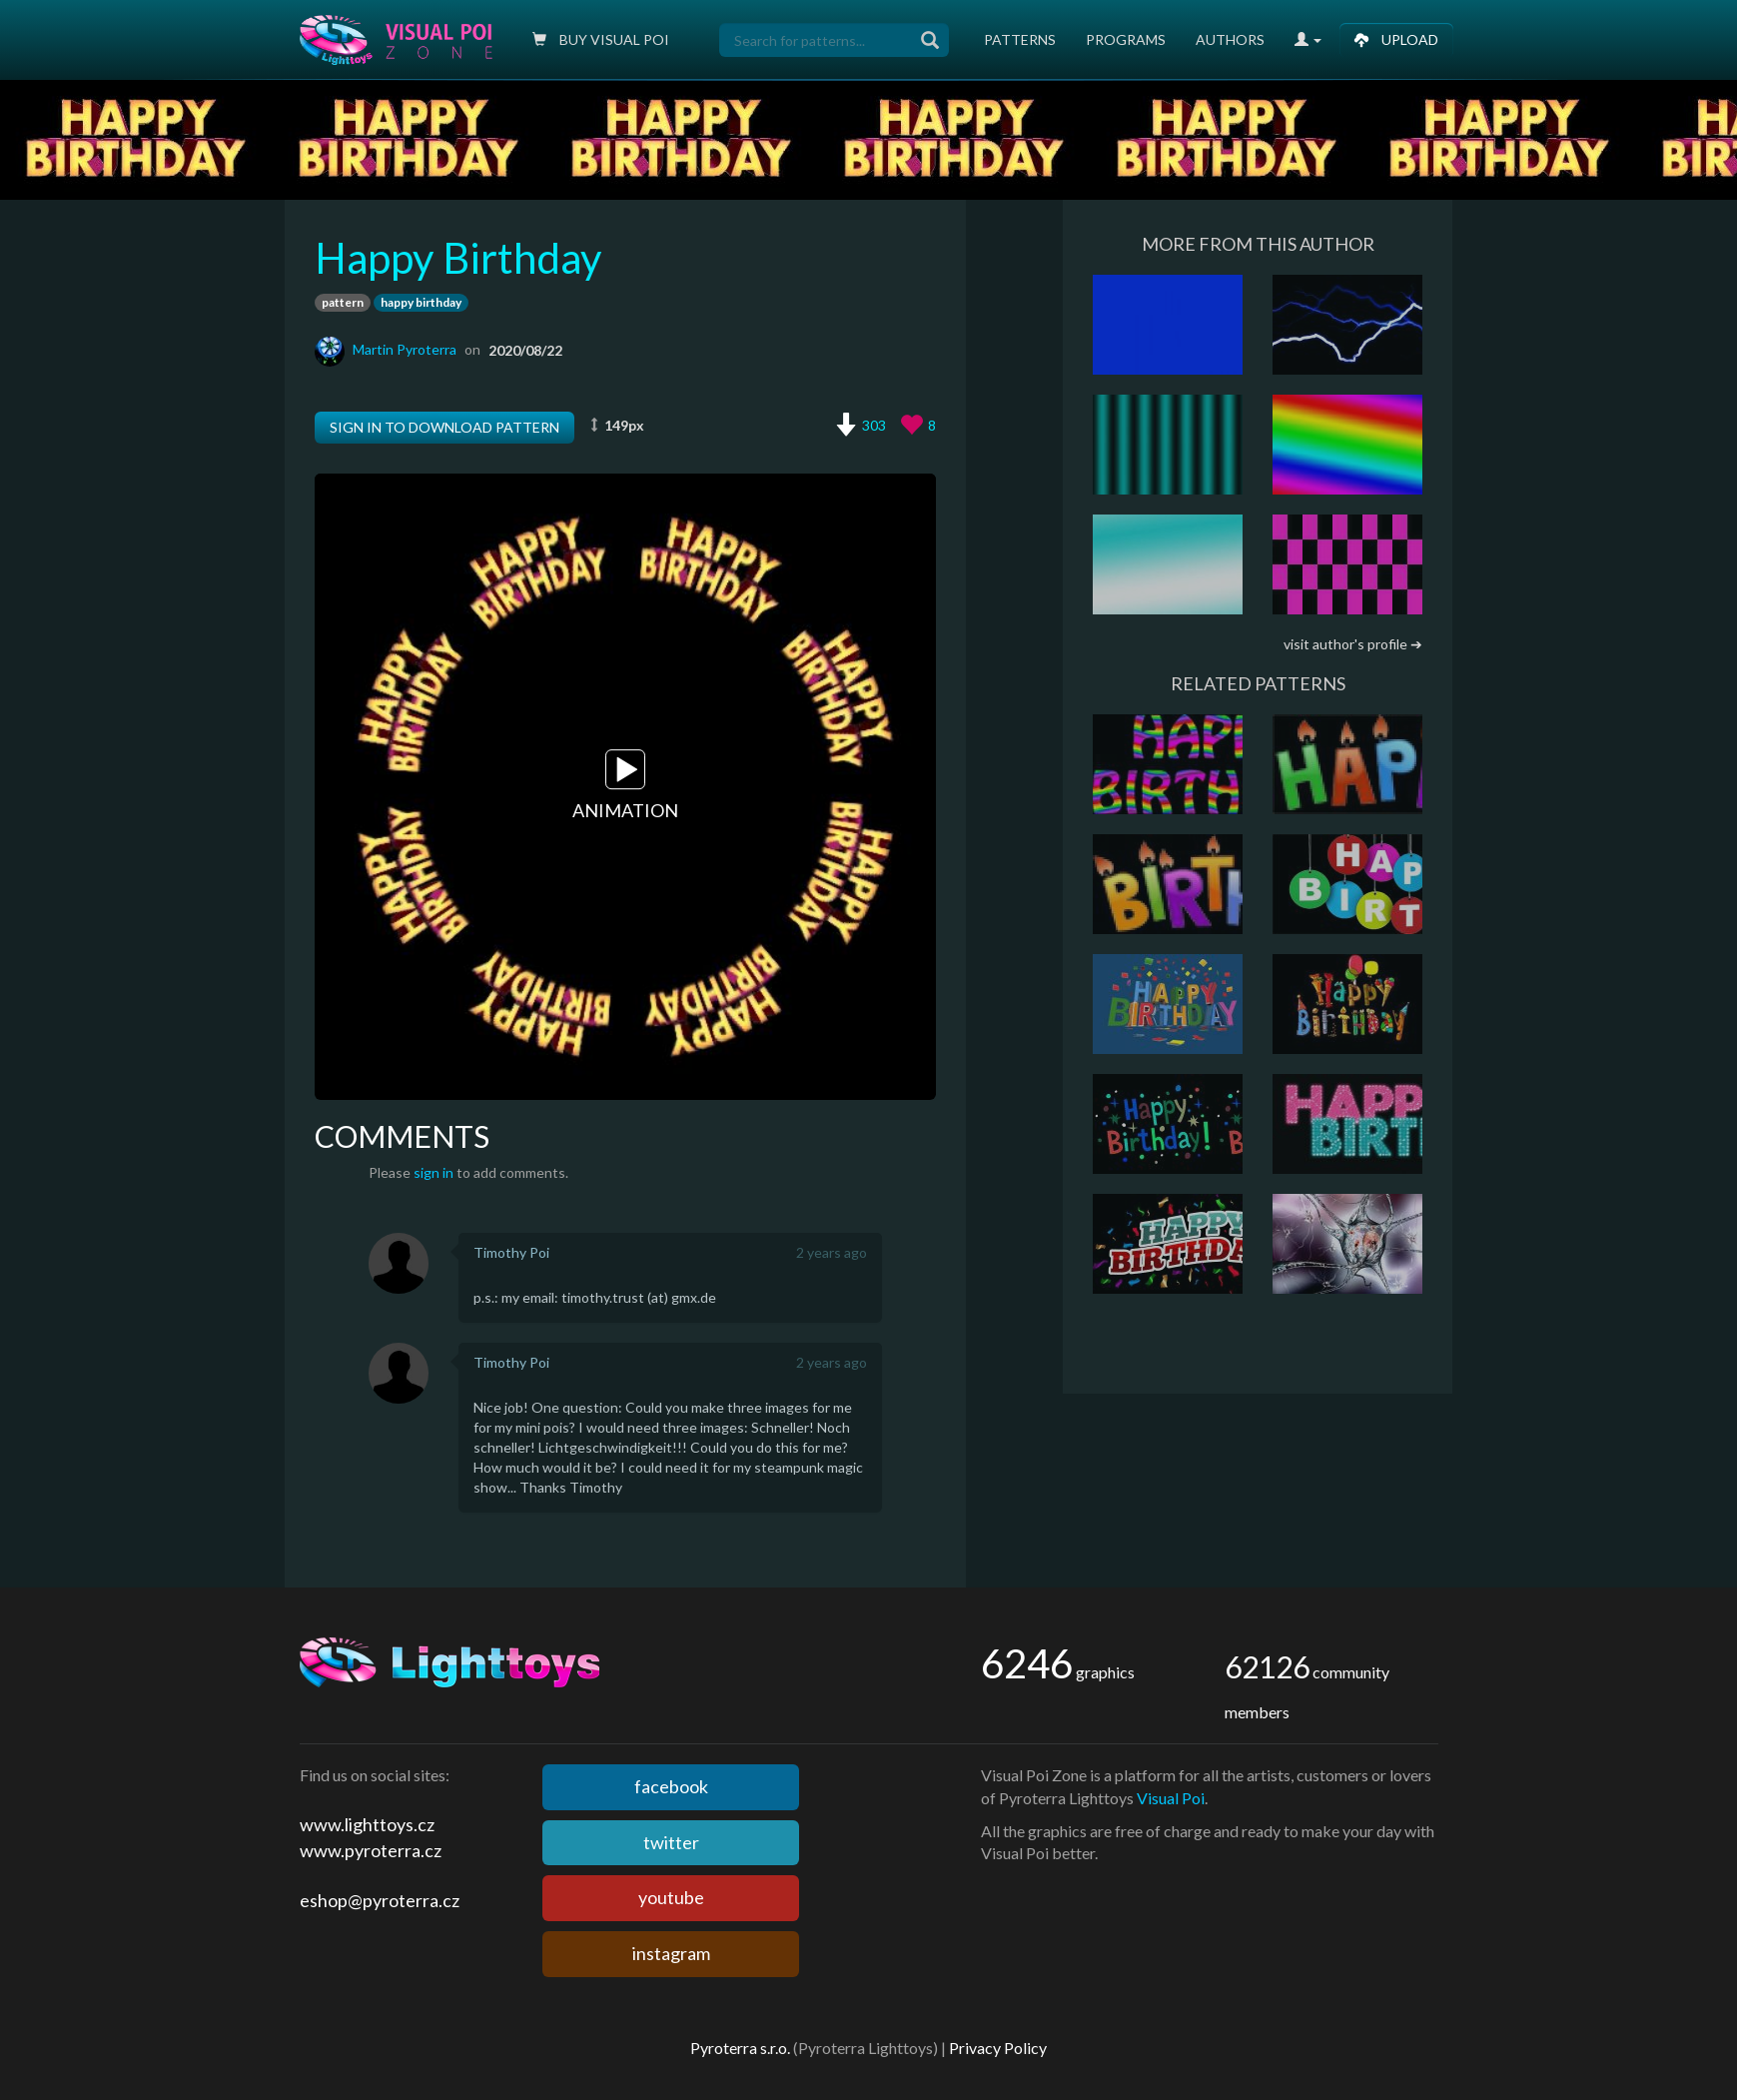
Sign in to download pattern (444, 427)
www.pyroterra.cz (370, 1850)
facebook (671, 1786)
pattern (343, 302)
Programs (1126, 39)
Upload (1396, 39)
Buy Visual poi (600, 39)
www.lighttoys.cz (367, 1824)
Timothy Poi (511, 1252)
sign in (433, 1172)
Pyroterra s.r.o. (740, 2047)
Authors (1230, 39)
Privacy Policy (998, 2047)
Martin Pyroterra (404, 349)
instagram (671, 1953)
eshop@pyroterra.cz (379, 1900)
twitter (671, 1842)
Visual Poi (1171, 1797)
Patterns (1020, 39)
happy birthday (421, 302)
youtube (671, 1897)
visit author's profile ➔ (1353, 643)
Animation (625, 786)
